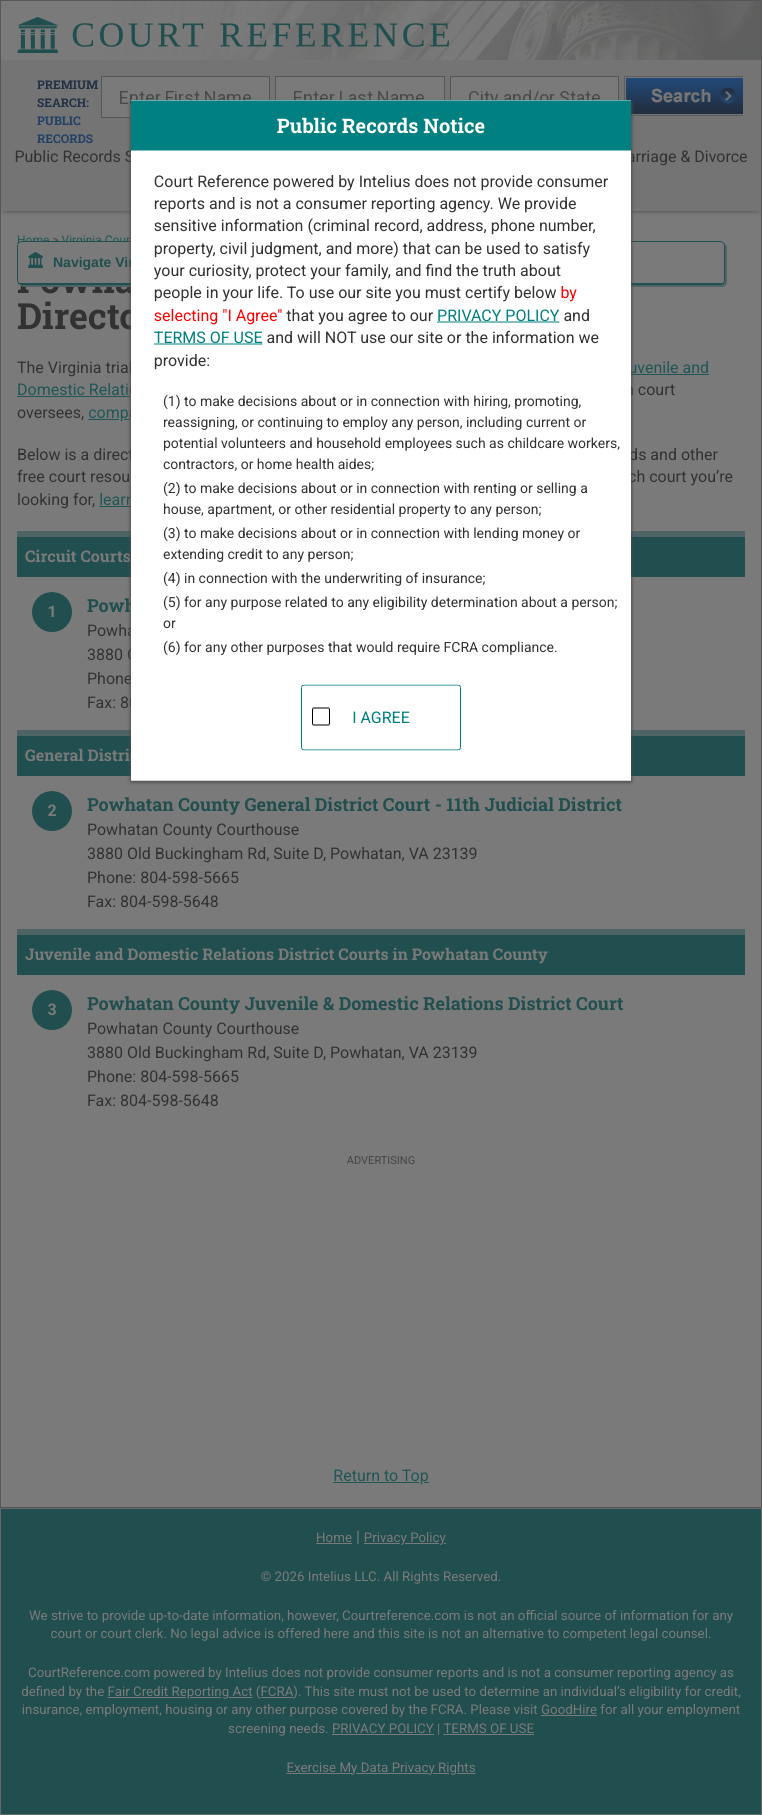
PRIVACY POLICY (498, 314)
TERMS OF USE (208, 337)
